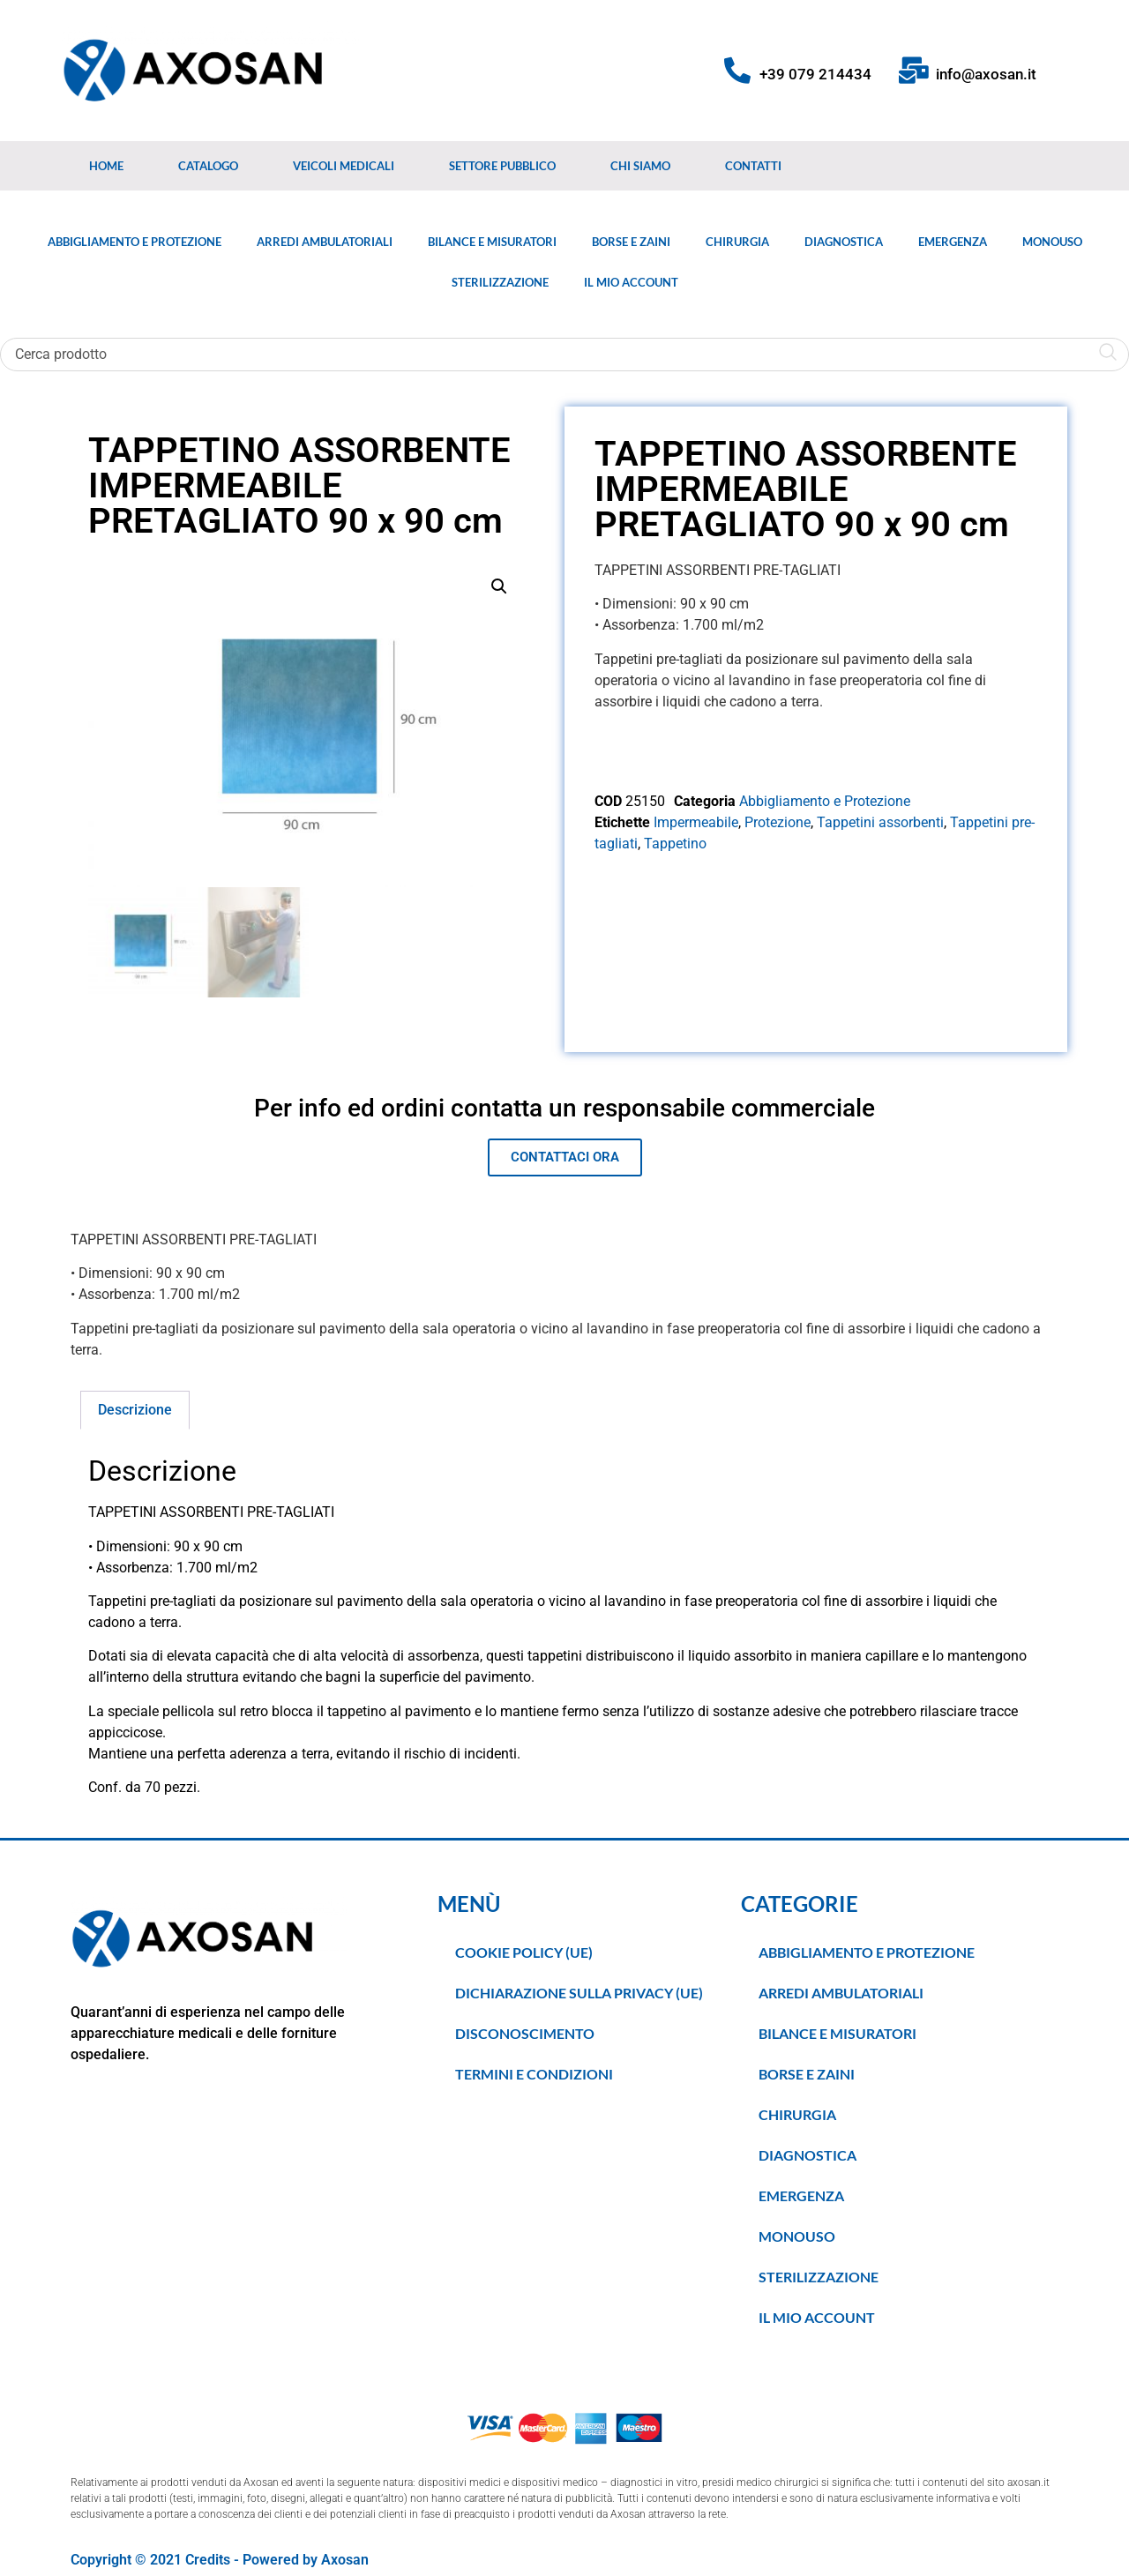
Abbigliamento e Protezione (134, 242)
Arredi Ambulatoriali (325, 242)
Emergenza (952, 242)
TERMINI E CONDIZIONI (534, 2073)
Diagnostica (843, 242)
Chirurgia (737, 242)
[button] (499, 586)
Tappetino (675, 843)
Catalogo (208, 166)
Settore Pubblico (502, 166)
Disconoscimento (524, 2033)
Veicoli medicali (343, 166)
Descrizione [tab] (135, 1409)
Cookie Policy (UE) (524, 1952)
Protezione (777, 822)
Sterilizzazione (500, 282)
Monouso (1052, 242)
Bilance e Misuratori (492, 242)
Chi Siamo (640, 166)
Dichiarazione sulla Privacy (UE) (579, 1992)
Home (106, 166)
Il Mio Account (631, 282)
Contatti (753, 166)
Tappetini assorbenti (880, 822)
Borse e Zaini (631, 242)
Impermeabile (696, 822)
